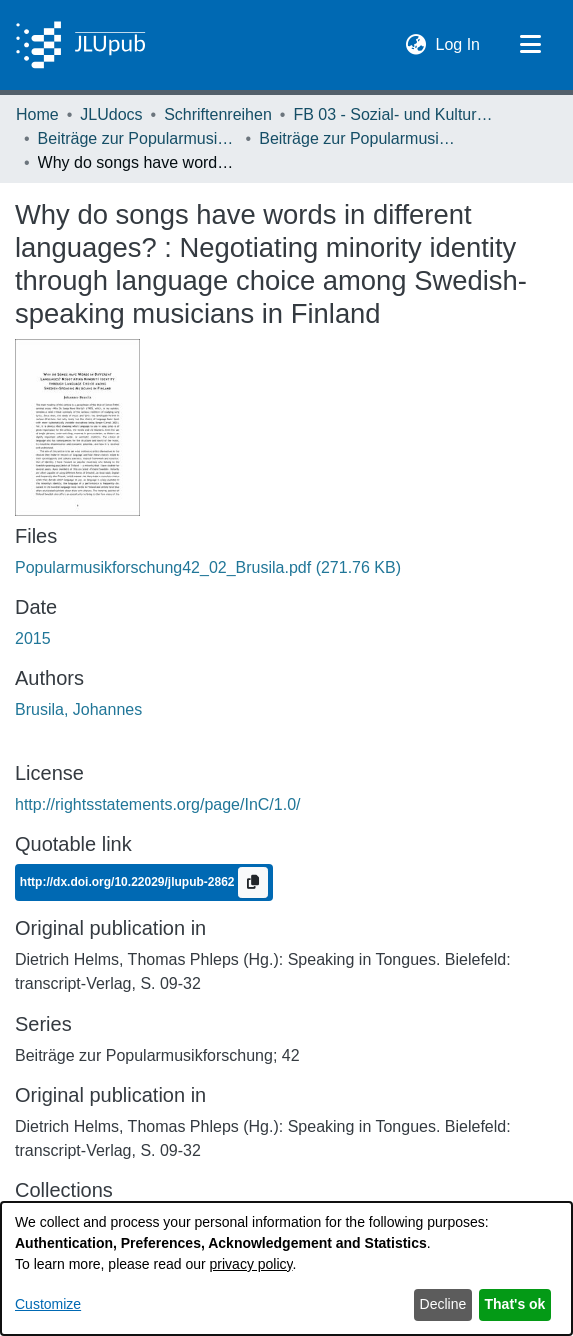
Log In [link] (459, 42)
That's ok (515, 1304)
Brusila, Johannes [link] (78, 709)
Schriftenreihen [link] (218, 114)
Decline (443, 1304)
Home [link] (37, 114)
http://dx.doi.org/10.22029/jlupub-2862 (129, 882)
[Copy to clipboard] (253, 882)
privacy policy (251, 1264)
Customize (48, 1304)
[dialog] (286, 1268)
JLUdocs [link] (111, 114)
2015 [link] (33, 638)
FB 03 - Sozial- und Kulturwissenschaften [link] (393, 114)
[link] (208, 567)
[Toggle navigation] (530, 45)
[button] (416, 45)
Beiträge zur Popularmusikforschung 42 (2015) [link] (359, 138)
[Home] (80, 45)
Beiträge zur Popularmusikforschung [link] (138, 138)
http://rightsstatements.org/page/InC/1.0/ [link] (158, 804)
